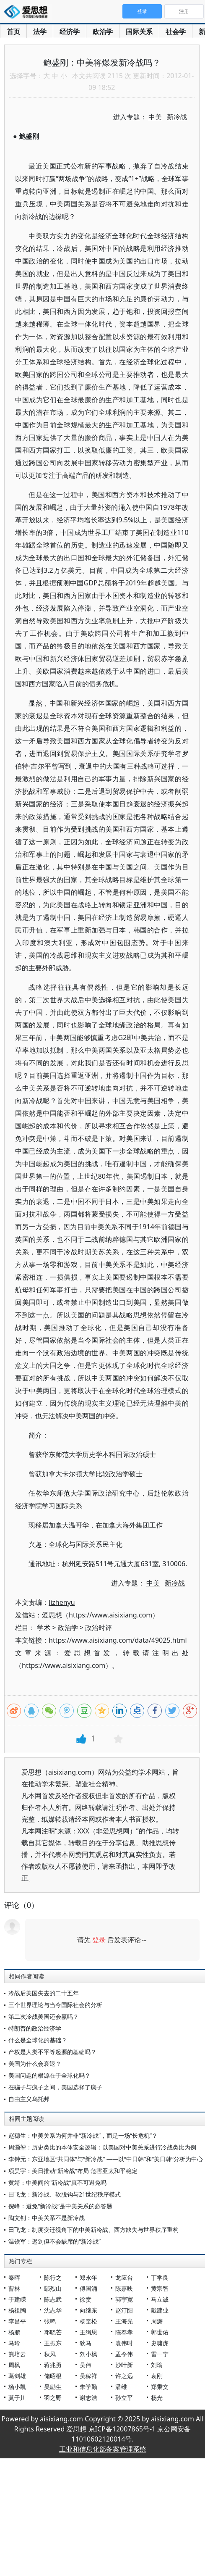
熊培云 (17, 2354)
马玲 (14, 2343)
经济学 (70, 31)
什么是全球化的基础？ (37, 2040)
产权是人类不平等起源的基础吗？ (52, 2052)
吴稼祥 (88, 2376)
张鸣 (50, 2321)
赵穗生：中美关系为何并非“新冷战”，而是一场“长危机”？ (83, 2135)
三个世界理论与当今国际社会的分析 (55, 2005)
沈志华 (53, 2310)
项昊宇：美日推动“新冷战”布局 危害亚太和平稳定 (73, 2171)
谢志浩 (88, 2398)
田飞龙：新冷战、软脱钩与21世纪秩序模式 (64, 2194)
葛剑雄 (17, 2376)
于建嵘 (17, 2299)
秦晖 (14, 2277)
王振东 (53, 2343)
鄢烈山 (53, 2288)
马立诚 (160, 2299)
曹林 (14, 2288)
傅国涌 (88, 2288)
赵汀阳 (124, 2310)
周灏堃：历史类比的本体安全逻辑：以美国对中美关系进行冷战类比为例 (102, 2147)
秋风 (50, 2354)
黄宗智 (160, 2288)
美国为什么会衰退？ (34, 2064)
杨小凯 (17, 2387)
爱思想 (28, 12)
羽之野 (53, 2398)
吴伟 (85, 2365)
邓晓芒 (53, 2332)
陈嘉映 (124, 2288)
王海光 (124, 2321)
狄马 (85, 2343)
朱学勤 (88, 2387)
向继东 (88, 2310)
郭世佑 (160, 2332)
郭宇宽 (124, 2299)
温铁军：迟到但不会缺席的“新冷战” (54, 2241)
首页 (13, 31)
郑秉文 (160, 2387)
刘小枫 (88, 2354)
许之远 (124, 2376)
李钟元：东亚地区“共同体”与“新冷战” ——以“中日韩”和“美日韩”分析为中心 (105, 2159)
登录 (99, 1939)
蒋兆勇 (53, 2365)
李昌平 (17, 2321)
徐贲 (85, 2299)
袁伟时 (124, 2343)
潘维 (121, 2387)
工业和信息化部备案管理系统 (102, 2449)
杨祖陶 (17, 2310)
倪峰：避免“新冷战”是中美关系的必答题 (60, 2206)
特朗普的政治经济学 (34, 2028)
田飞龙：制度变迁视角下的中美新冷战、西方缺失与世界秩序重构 (93, 2230)
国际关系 (139, 31)
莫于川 (17, 2398)
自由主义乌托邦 (28, 2099)
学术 (43, 1627)
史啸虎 (160, 2343)
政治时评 (98, 1627)
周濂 (157, 2321)
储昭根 (53, 2376)
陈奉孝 (124, 2332)
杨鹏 (14, 2332)
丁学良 (160, 2277)
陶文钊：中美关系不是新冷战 (46, 2218)
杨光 (157, 2398)
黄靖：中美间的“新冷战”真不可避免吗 (57, 2182)
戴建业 (160, 2310)
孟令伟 (124, 2354)
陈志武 (53, 2299)
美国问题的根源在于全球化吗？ (49, 2075)
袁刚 (157, 2376)
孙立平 (124, 2398)
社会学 (176, 31)
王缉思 (88, 2332)
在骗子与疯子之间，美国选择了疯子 (55, 2087)
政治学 (103, 31)
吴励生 (53, 2387)
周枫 (14, 2365)
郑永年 (88, 2277)
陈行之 (53, 2277)
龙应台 (124, 2277)
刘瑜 (157, 2365)
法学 (40, 31)
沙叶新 (124, 2365)
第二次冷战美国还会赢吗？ (43, 2016)
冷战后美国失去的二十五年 (43, 1993)
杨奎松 (88, 2321)
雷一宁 (160, 2354)
